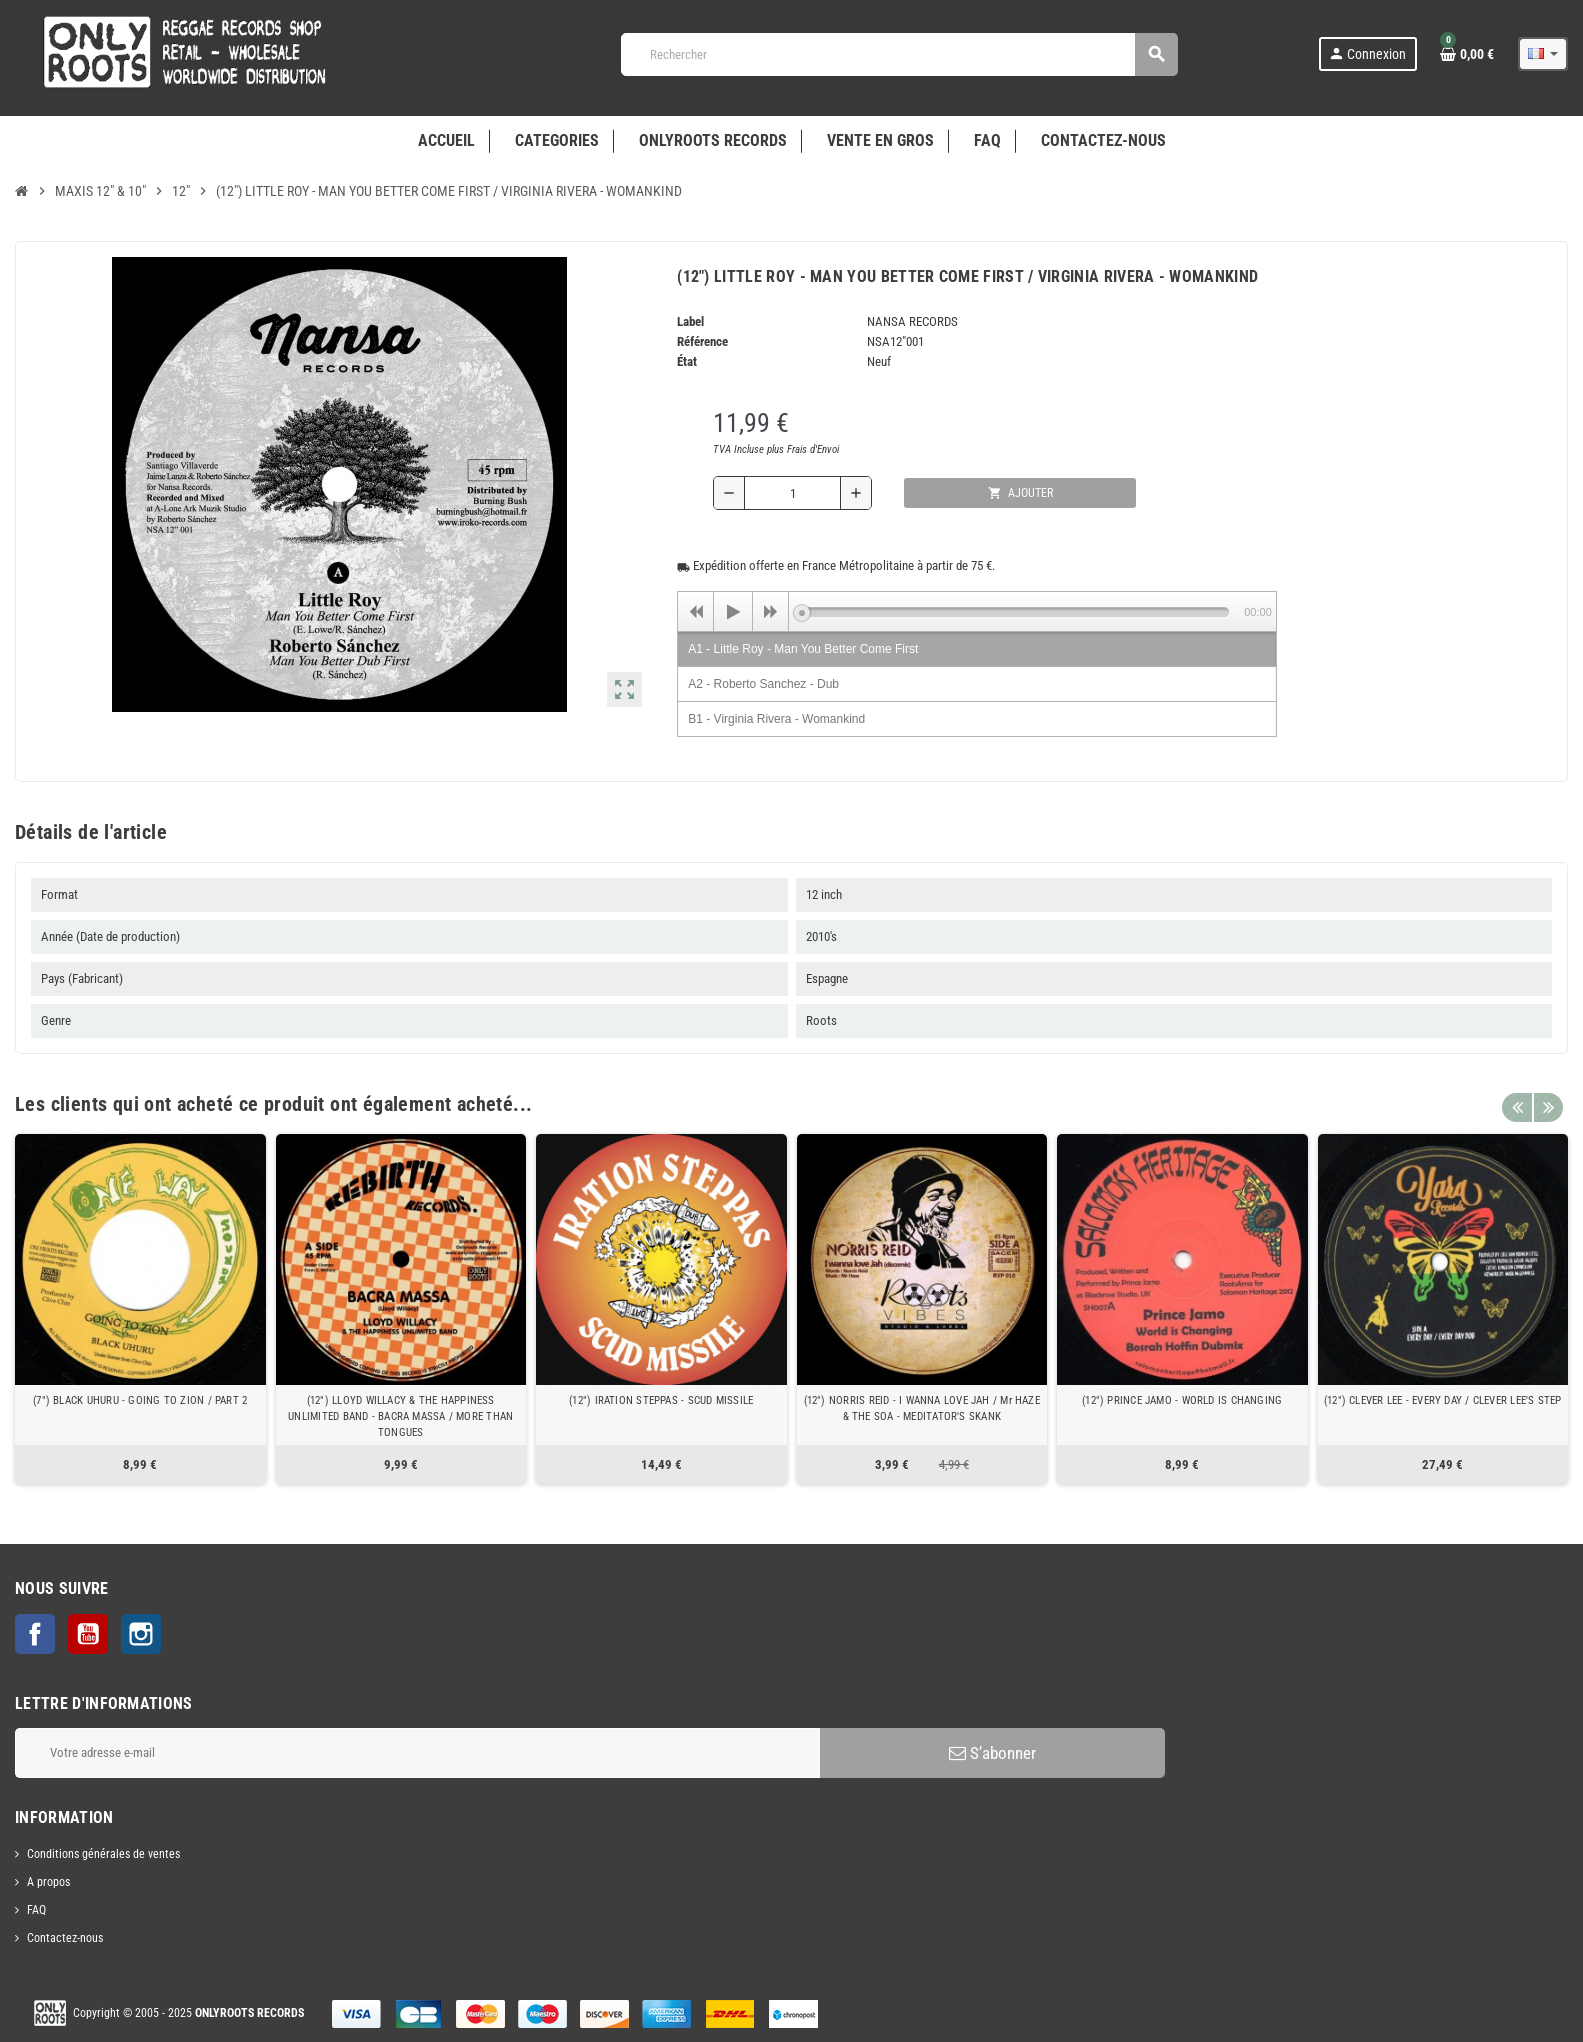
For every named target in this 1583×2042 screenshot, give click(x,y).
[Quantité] (792, 493)
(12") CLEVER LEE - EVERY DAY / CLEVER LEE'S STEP (1443, 1400)
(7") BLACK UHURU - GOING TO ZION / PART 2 (140, 1400)
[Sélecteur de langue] (1543, 54)
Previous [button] (1517, 1099)
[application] (977, 611)
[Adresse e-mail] (417, 1753)
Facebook (35, 1634)
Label (690, 321)
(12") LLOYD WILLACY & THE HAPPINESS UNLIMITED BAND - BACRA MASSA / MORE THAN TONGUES (400, 1416)
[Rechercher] (899, 54)
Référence (702, 341)
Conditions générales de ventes (103, 1854)
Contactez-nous (65, 1938)
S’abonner (992, 1753)
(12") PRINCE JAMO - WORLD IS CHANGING (1182, 1400)
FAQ (36, 1910)
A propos (48, 1882)
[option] (140, 1309)
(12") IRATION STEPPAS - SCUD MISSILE (661, 1400)
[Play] (733, 612)
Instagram (141, 1634)
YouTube (88, 1634)
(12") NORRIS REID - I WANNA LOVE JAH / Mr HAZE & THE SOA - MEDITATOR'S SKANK (922, 1408)
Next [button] (1548, 1099)
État (687, 361)
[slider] (1015, 612)
